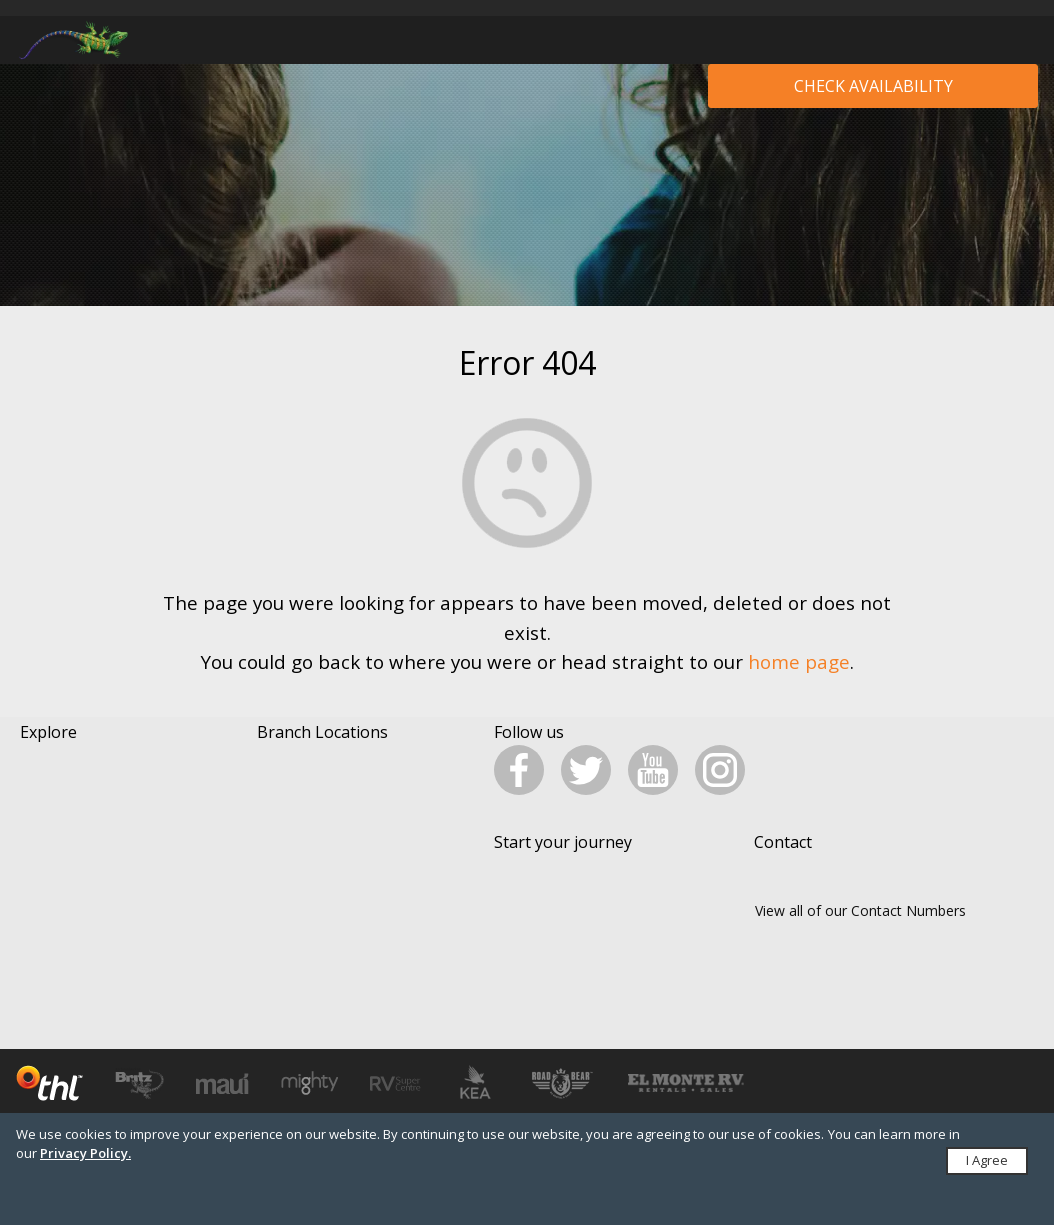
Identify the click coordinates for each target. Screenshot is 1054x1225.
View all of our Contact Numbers (860, 943)
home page (799, 661)
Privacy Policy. (85, 1153)
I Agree (987, 1160)
